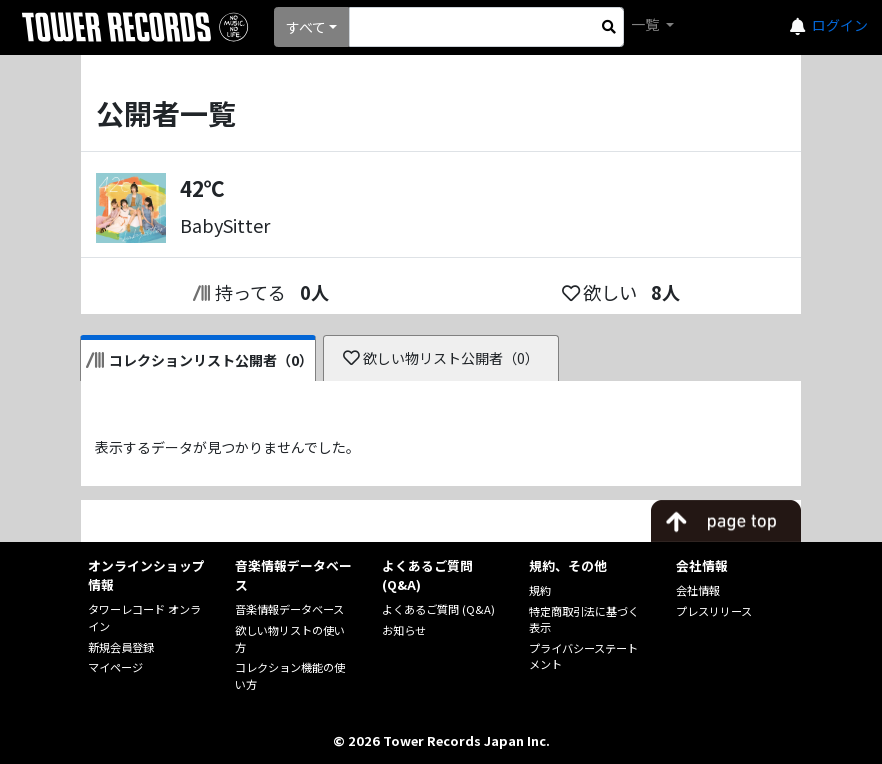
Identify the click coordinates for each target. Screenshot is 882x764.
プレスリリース (714, 611)
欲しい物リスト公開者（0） (441, 358)
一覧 (646, 24)
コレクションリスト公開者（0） (199, 360)
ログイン (840, 25)
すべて (306, 27)
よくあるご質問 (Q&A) (438, 609)
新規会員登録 (121, 647)
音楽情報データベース (289, 609)
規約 (540, 590)
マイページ (115, 667)
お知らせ (404, 630)
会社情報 (698, 590)
